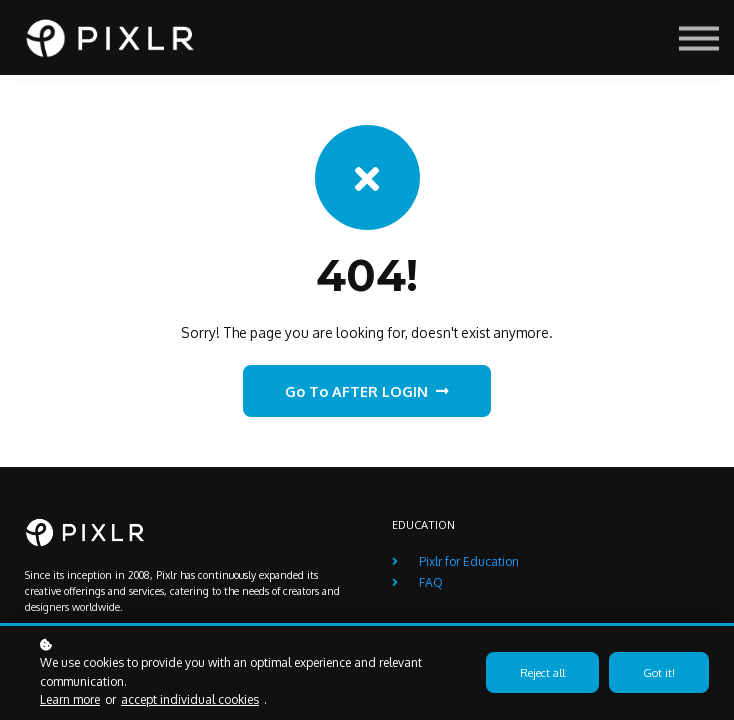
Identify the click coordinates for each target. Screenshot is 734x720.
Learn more (70, 699)
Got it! (659, 672)
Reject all (542, 672)
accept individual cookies (190, 699)
